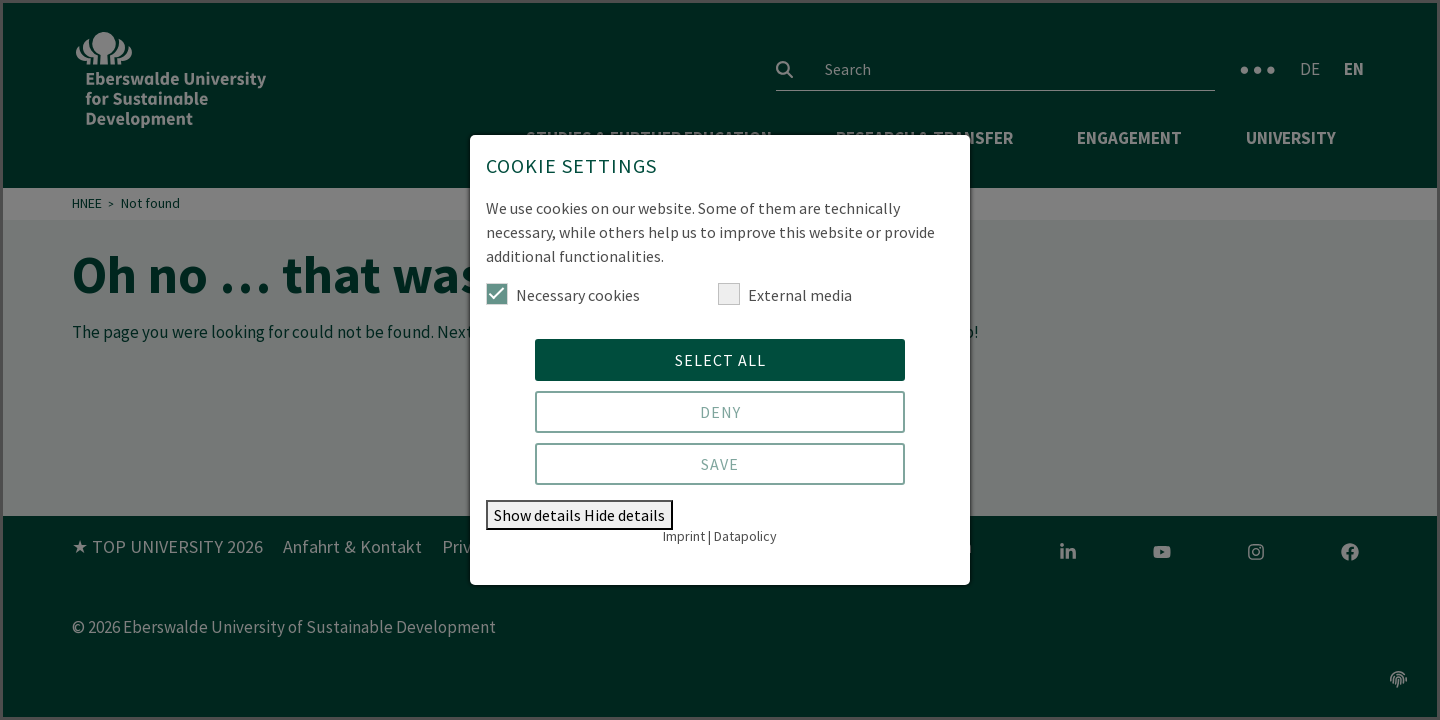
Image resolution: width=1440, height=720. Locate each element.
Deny (720, 412)
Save (720, 464)
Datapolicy (745, 536)
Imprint (684, 536)
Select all (720, 360)
